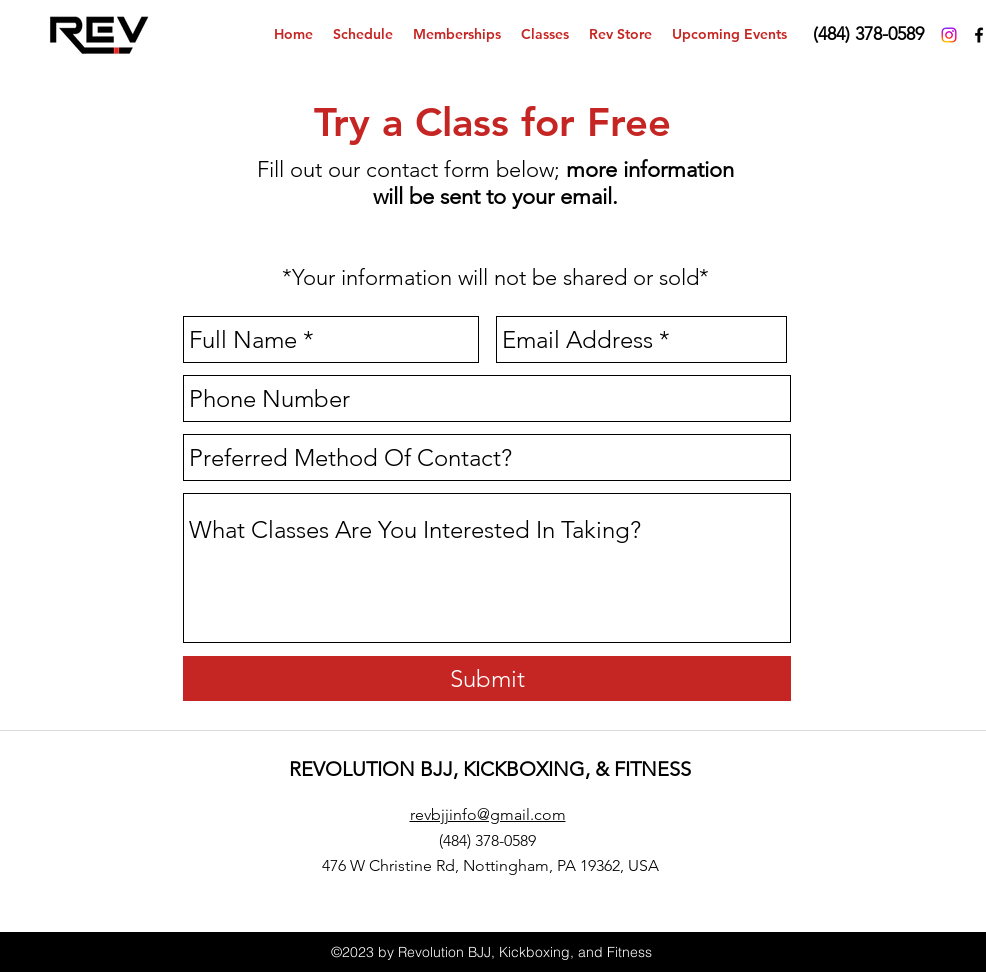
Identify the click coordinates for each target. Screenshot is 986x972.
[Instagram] (949, 35)
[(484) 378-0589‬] (868, 35)
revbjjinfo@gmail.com (488, 814)
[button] (545, 34)
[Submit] (487, 678)
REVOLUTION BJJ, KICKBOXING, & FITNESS (490, 769)
